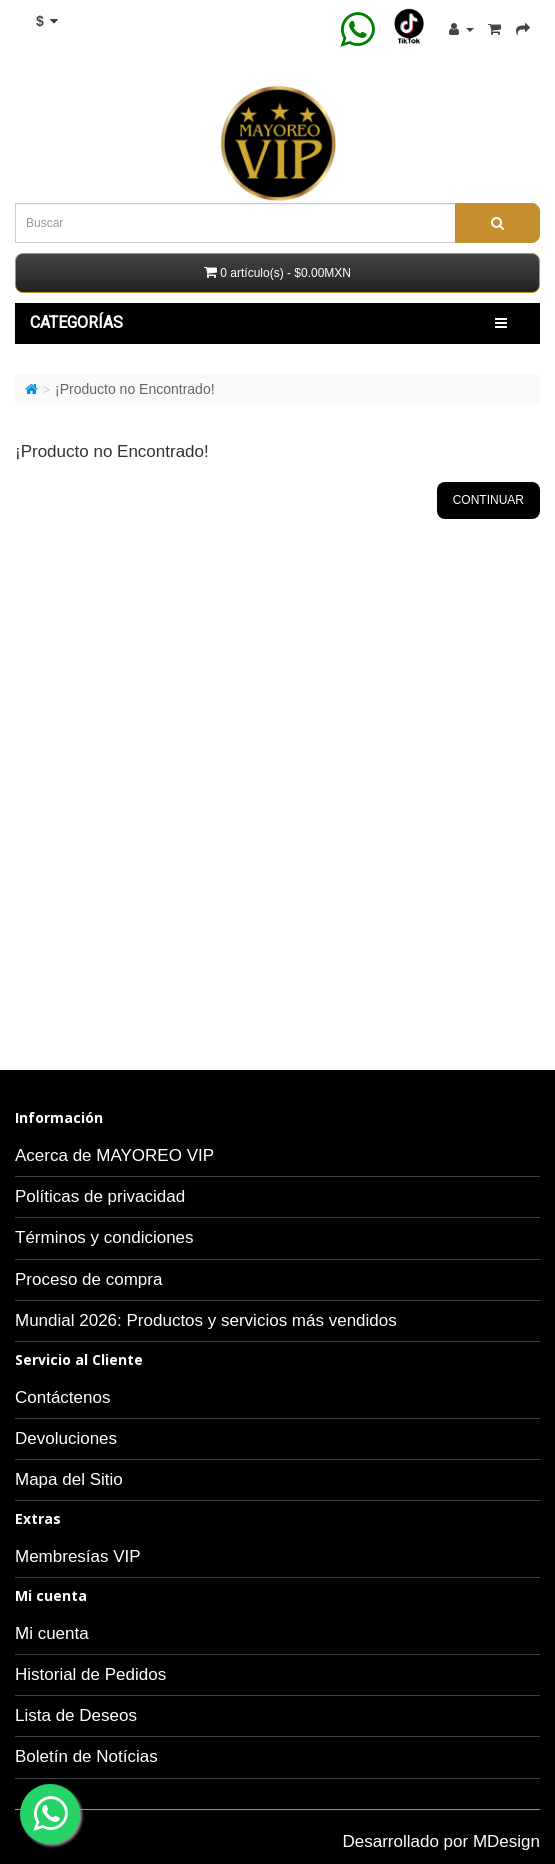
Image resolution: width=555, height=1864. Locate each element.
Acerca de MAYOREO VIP (114, 1155)
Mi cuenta (52, 1633)
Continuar (488, 500)
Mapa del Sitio (69, 1479)
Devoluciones (66, 1438)
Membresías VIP (78, 1556)
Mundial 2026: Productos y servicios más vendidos (206, 1320)
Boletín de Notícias (86, 1756)
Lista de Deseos (76, 1715)
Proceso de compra (88, 1279)
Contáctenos (62, 1397)
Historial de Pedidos (90, 1674)
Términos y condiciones (104, 1237)
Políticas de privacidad (100, 1196)
